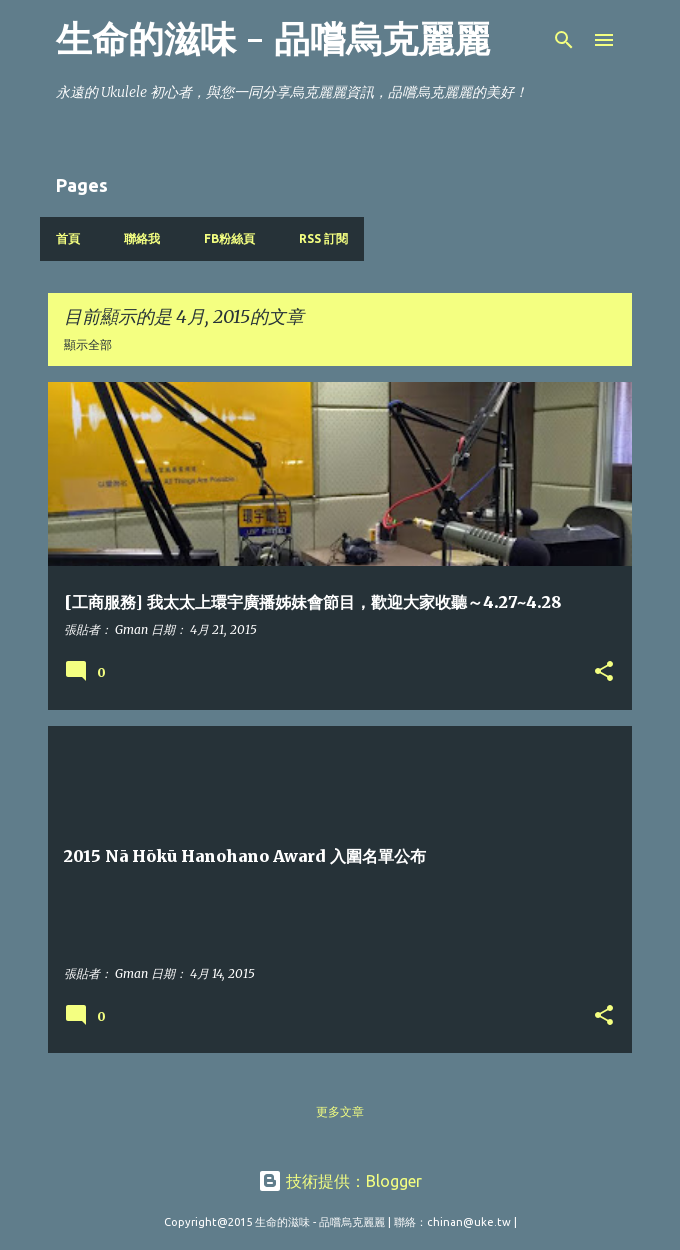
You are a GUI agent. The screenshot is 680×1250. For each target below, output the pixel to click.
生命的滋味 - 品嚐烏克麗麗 (273, 39)
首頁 (68, 238)
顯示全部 (88, 344)
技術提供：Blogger (340, 1181)
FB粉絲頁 (229, 238)
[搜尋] (564, 40)
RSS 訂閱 (323, 238)
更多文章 (340, 1111)
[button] (604, 672)
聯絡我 (142, 238)
